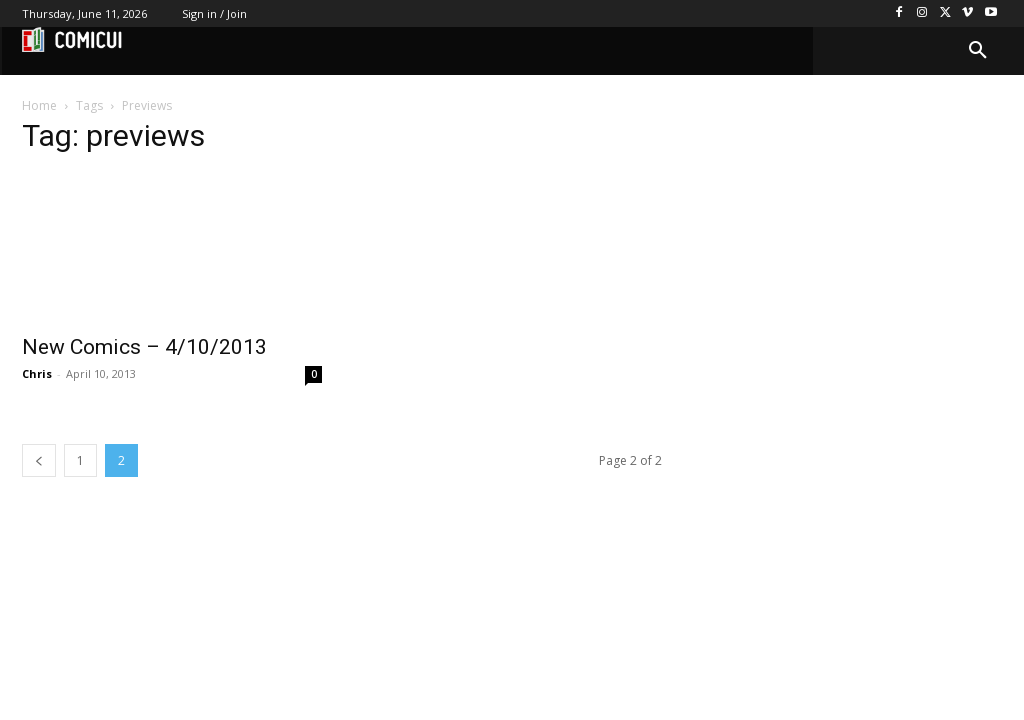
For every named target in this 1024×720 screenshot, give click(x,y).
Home (39, 105)
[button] (978, 51)
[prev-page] (39, 460)
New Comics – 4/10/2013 (144, 347)
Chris (37, 373)
